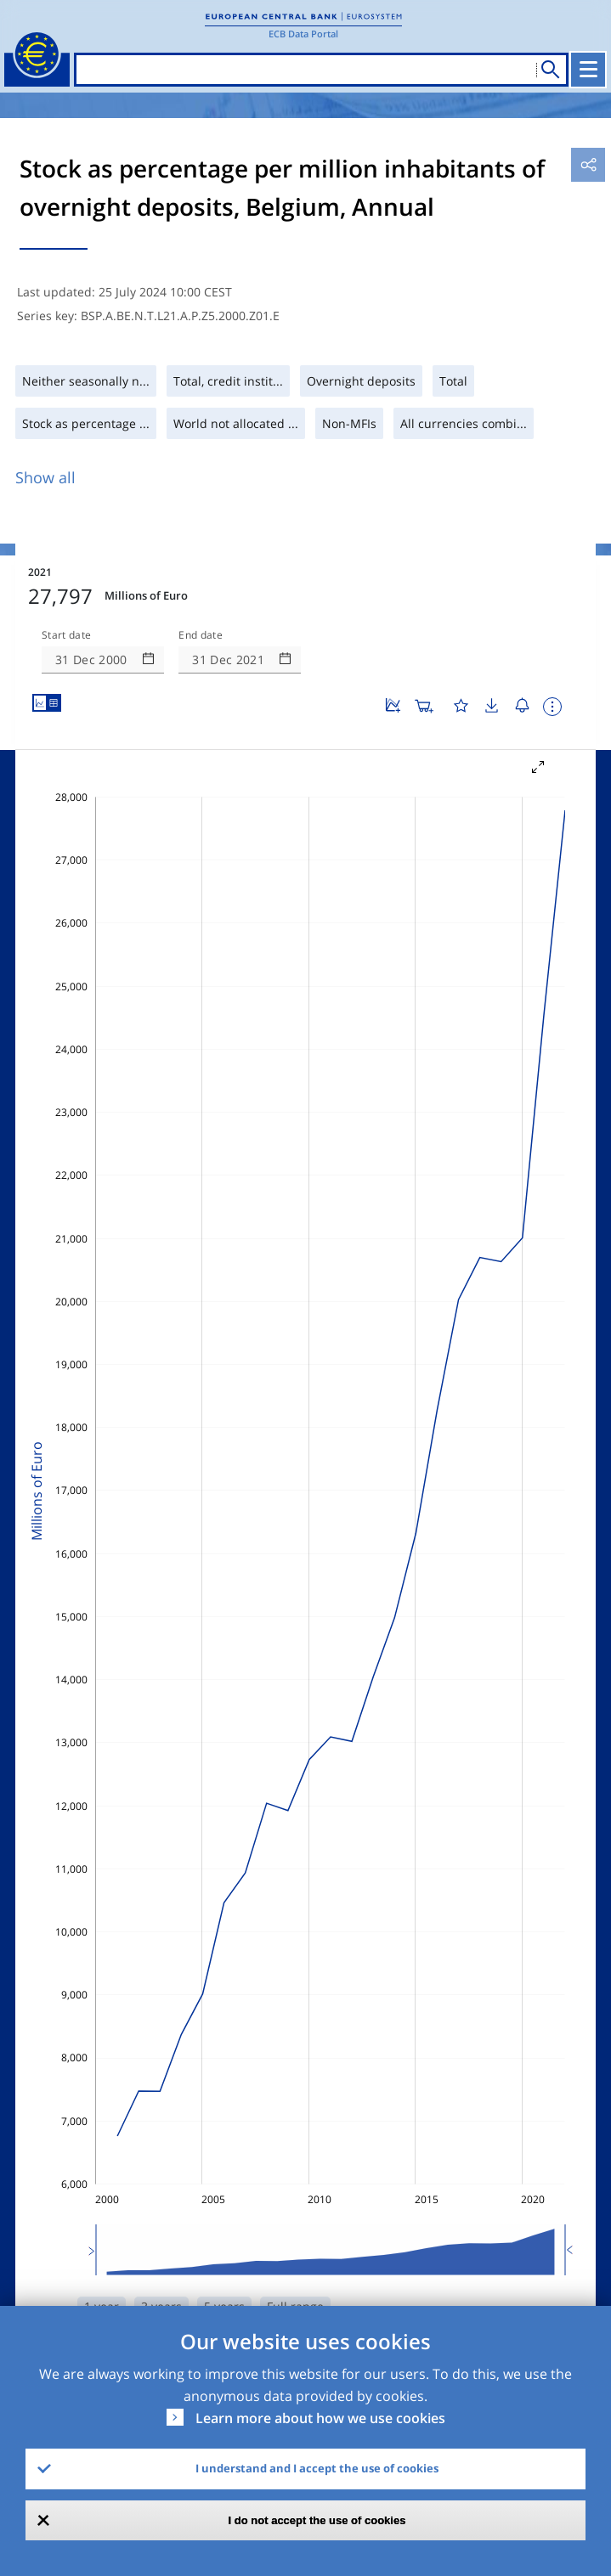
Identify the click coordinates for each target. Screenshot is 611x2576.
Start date (66, 635)
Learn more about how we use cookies (320, 2418)
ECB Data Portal (303, 33)
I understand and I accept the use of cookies (316, 2468)
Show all (45, 477)
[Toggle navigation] (588, 70)
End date (200, 635)
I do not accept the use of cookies (317, 2520)
